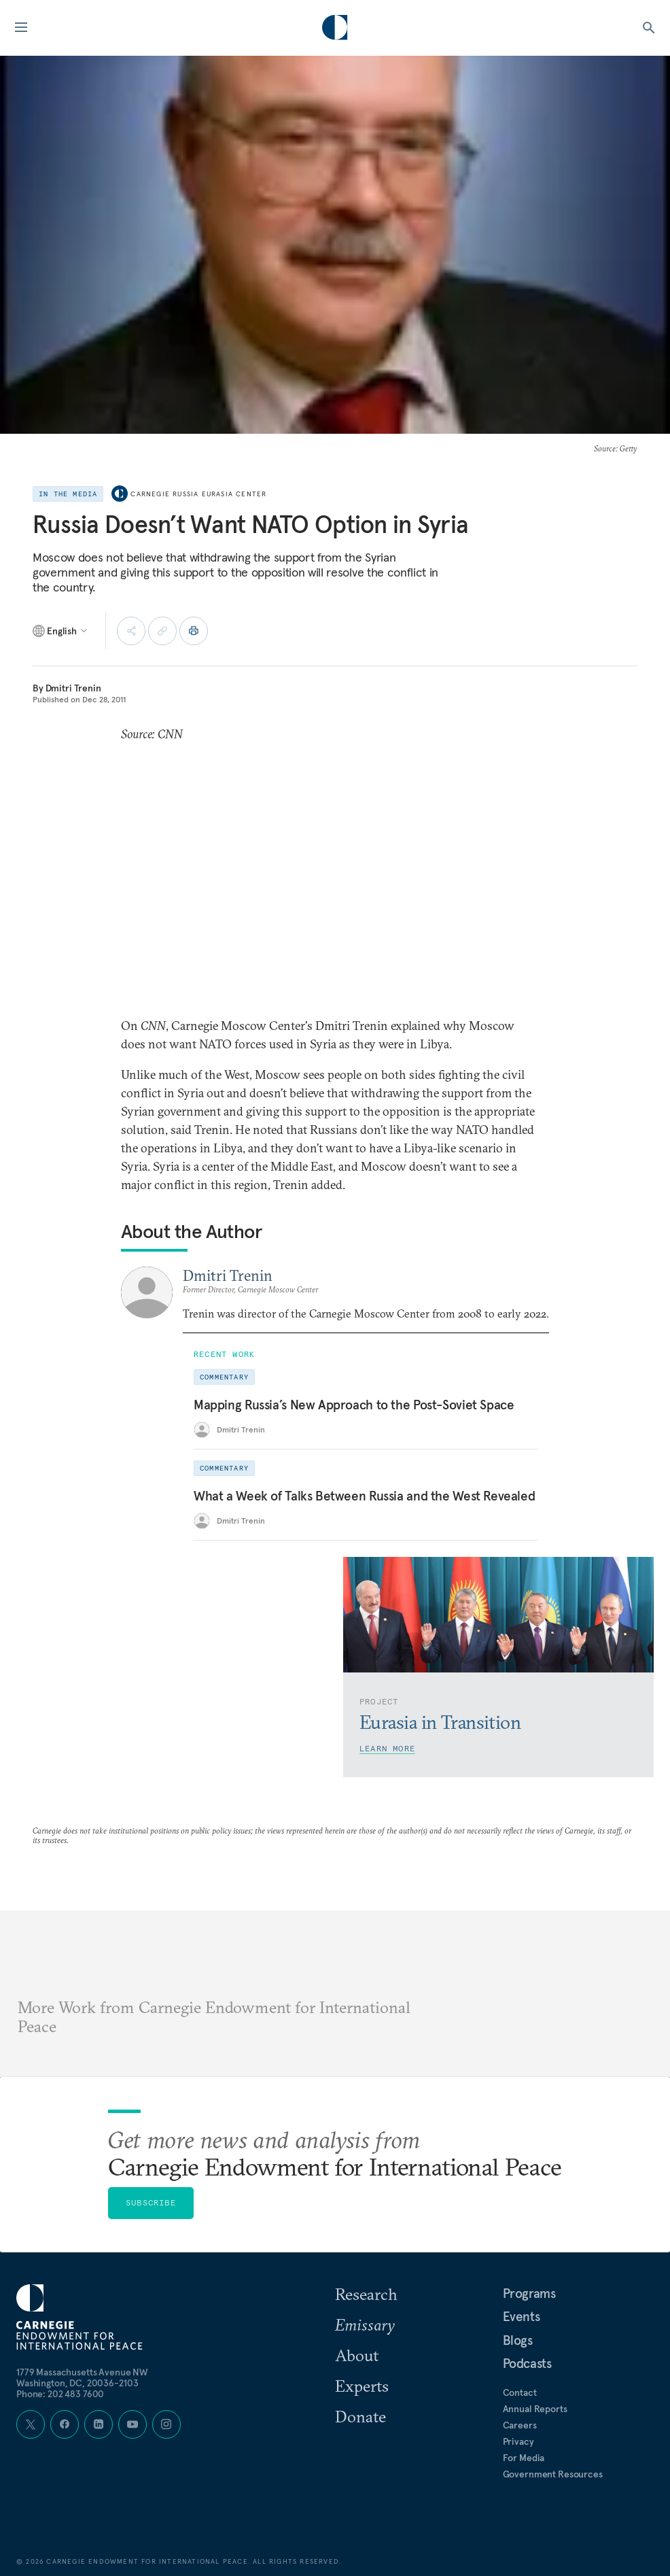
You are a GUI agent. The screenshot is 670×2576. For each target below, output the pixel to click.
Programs (529, 2293)
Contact (520, 2392)
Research (366, 2294)
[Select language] (61, 631)
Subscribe (151, 2202)
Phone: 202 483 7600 (60, 2393)
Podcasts (527, 2363)
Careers (520, 2425)
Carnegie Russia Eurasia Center (198, 494)
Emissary (365, 2324)
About (356, 2355)
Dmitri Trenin (73, 688)
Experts (362, 2385)
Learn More (387, 1748)
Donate (360, 2416)
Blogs (518, 2340)
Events (521, 2316)
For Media (524, 2458)
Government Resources (553, 2474)
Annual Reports (535, 2409)
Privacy (518, 2441)
